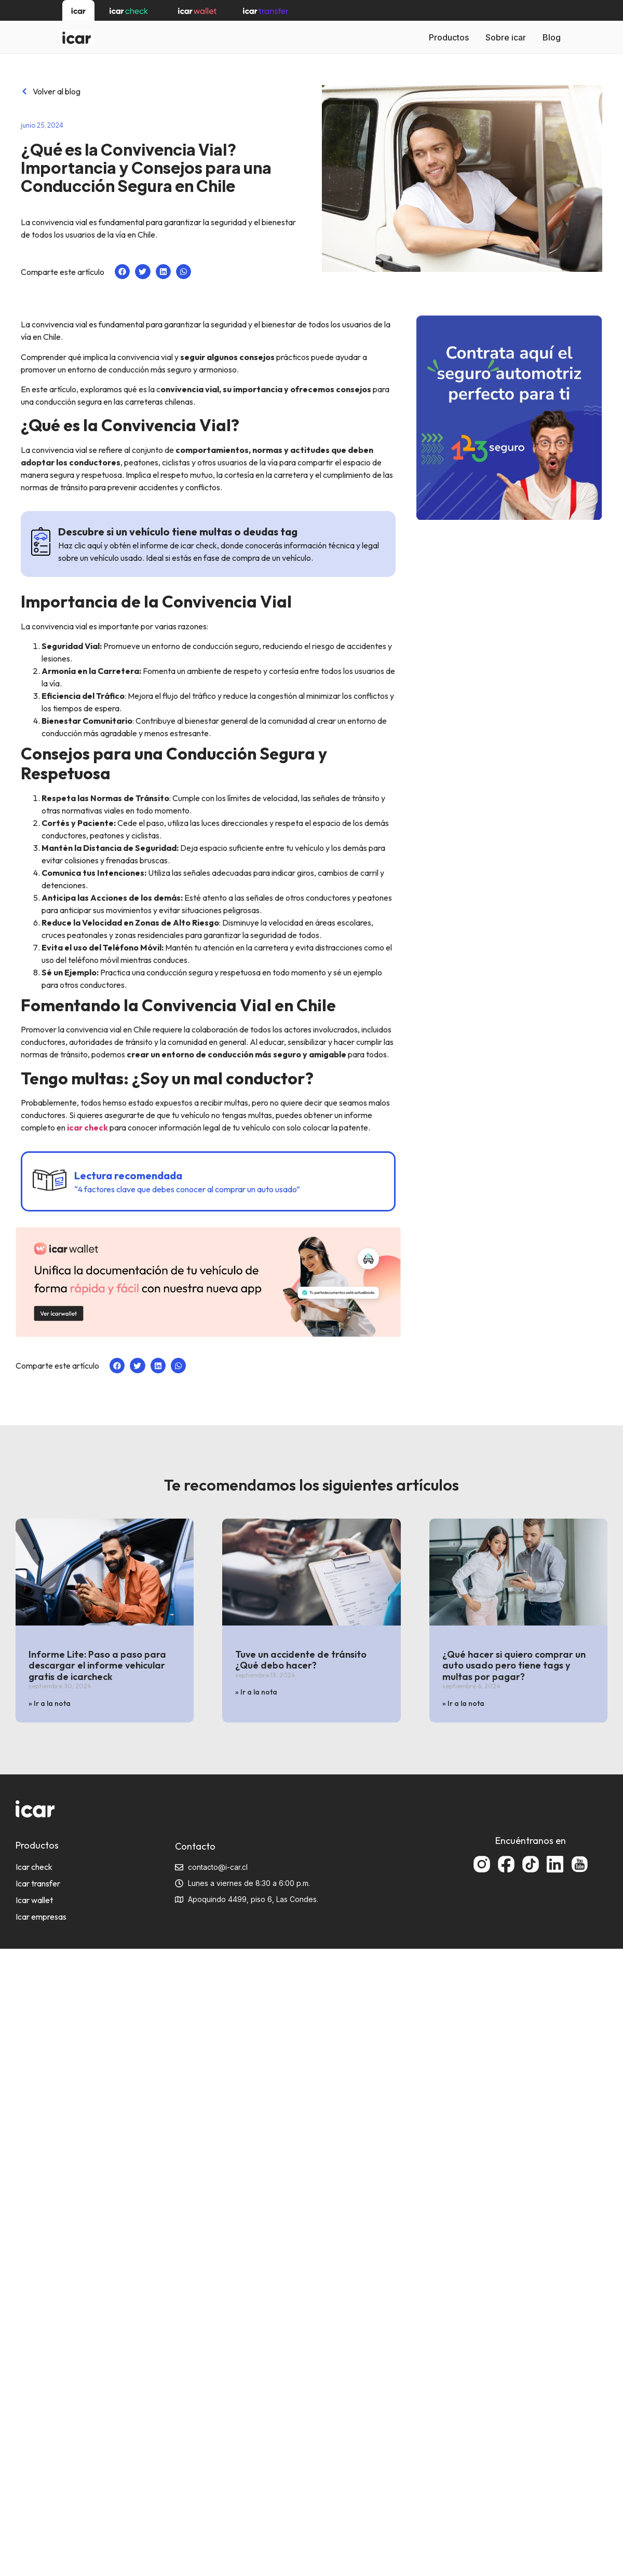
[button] (122, 271)
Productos (449, 37)
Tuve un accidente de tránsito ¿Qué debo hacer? (301, 1660)
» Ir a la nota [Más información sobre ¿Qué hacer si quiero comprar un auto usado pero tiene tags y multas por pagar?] (463, 1703)
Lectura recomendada (128, 1175)
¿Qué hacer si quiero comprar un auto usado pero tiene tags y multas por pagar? (514, 1665)
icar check (87, 1127)
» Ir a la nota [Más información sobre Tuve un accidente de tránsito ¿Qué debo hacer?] (256, 1692)
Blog (552, 37)
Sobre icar (505, 37)
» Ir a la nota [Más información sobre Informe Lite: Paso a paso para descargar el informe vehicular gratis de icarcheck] (50, 1703)
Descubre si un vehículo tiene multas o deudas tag (177, 531)
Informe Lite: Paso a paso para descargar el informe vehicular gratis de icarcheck (97, 1665)
